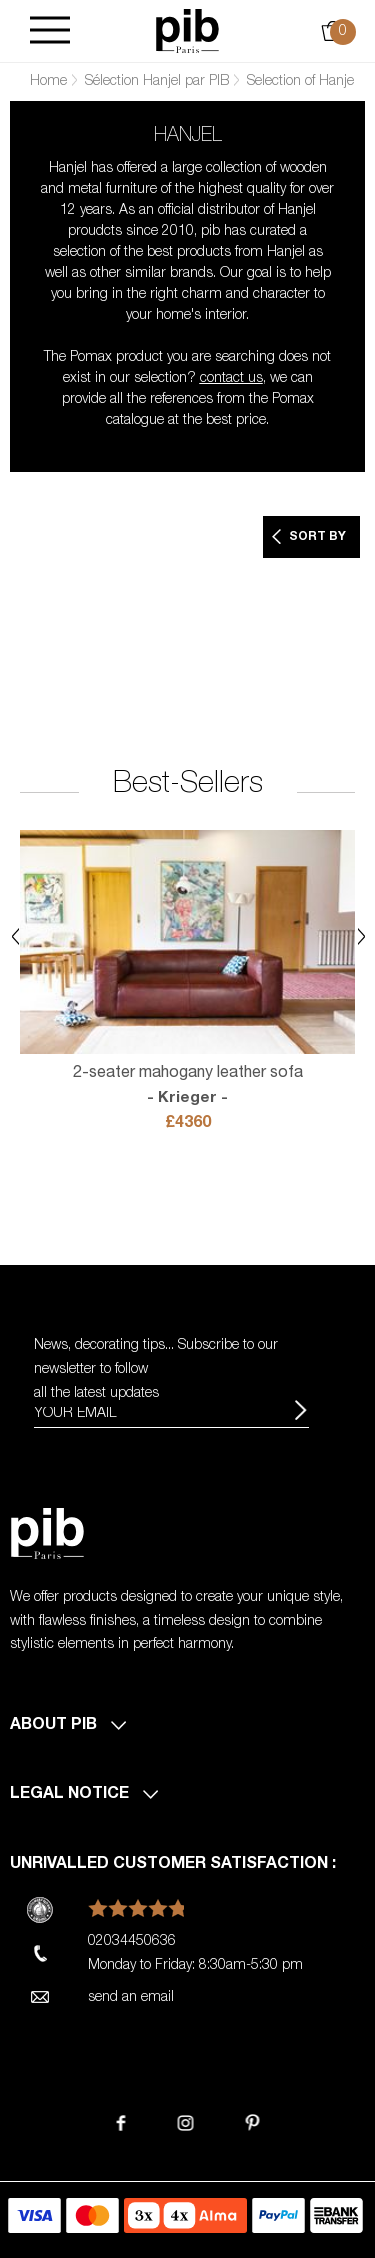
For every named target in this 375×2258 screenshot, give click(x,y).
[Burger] (50, 31)
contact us (231, 379)
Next (361, 936)
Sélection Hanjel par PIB (157, 82)
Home (48, 82)
